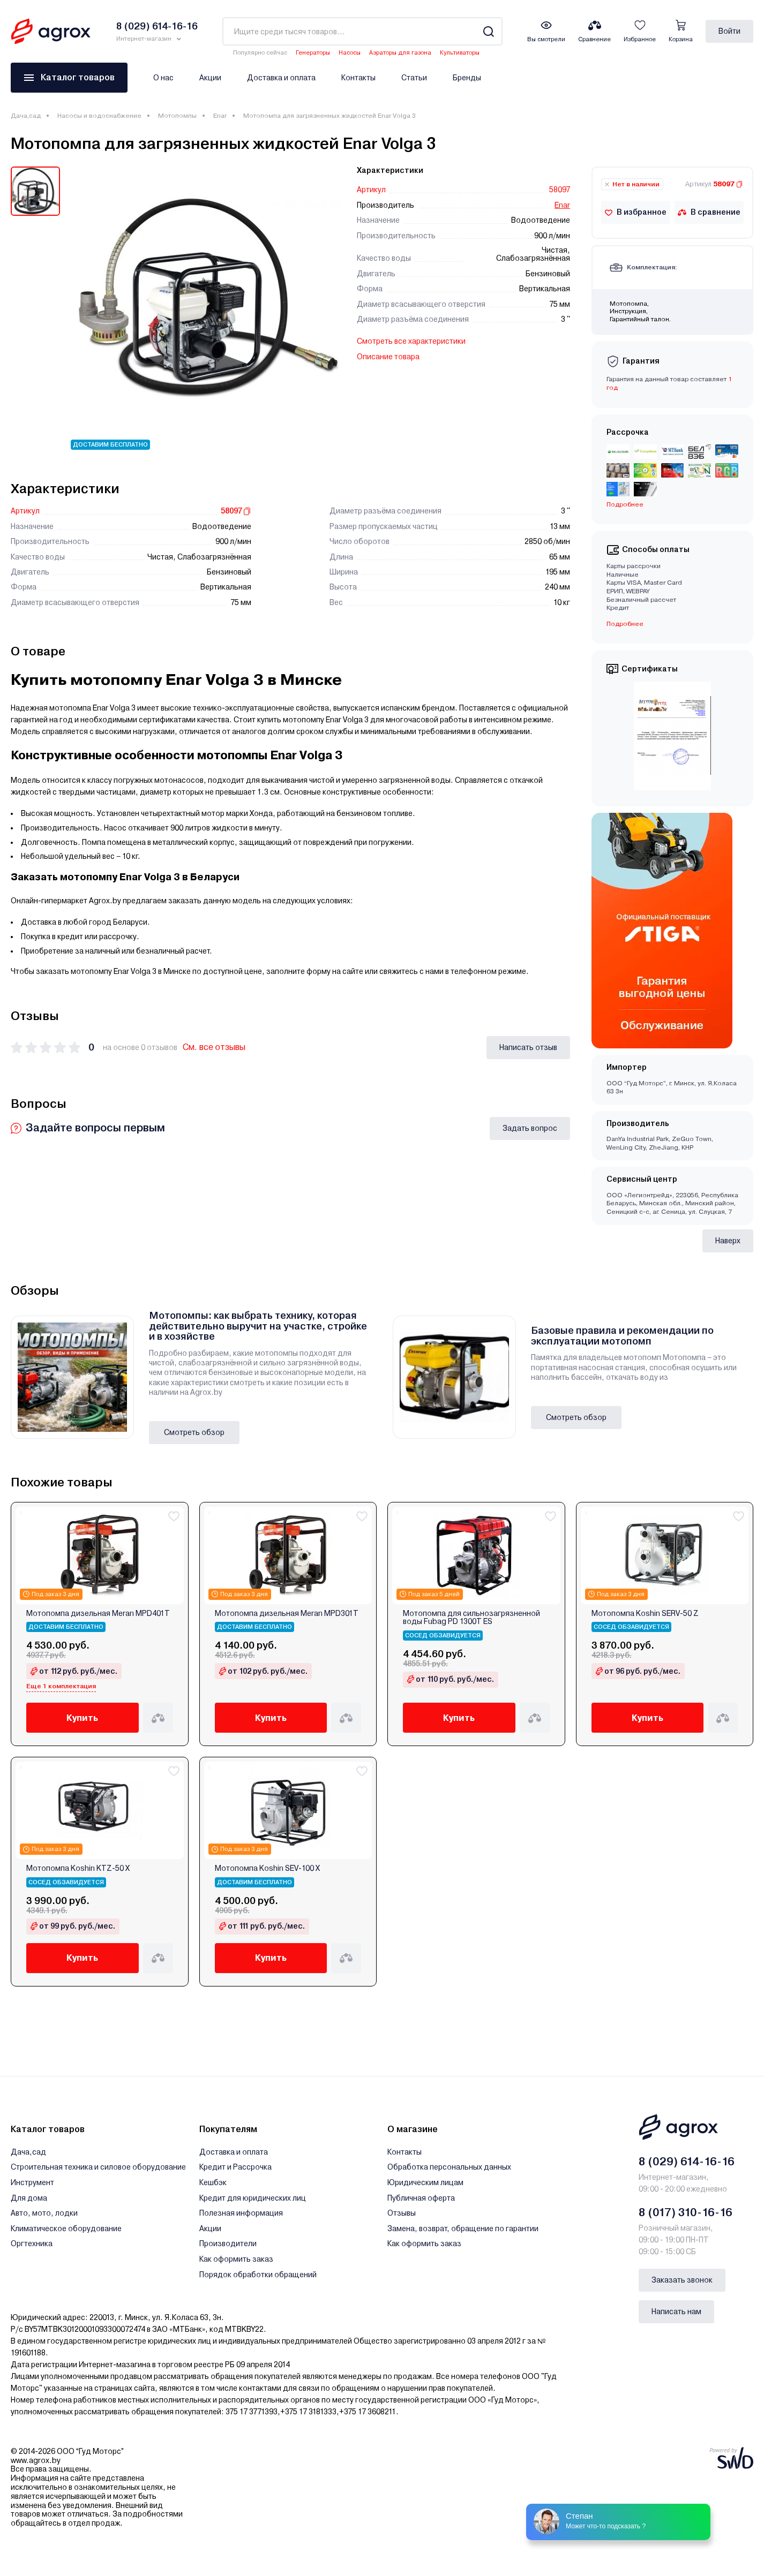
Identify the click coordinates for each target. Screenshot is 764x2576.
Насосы (350, 52)
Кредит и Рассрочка (235, 2167)
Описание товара (388, 356)
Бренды (467, 77)
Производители (228, 2243)
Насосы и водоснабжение (99, 115)
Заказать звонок (682, 2280)
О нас (163, 77)
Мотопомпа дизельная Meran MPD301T (286, 1614)
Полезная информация (241, 2213)
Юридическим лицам (425, 2182)
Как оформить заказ (236, 2259)
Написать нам (676, 2311)
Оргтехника (32, 2243)
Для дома (29, 2198)
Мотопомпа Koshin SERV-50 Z (645, 1614)
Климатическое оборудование (66, 2228)
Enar (220, 115)
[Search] (488, 31)
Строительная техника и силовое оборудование (98, 2167)
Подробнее (624, 504)
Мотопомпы (177, 115)
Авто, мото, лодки (44, 2213)
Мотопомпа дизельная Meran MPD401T (98, 1614)
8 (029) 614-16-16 (687, 2161)
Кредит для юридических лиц (252, 2198)
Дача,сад (26, 115)
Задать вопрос (530, 1128)
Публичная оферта (421, 2198)
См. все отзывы (214, 1047)
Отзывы (401, 2213)
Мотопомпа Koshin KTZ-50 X (78, 1868)
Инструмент (32, 2182)
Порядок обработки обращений (258, 2274)
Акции (210, 77)
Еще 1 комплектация (61, 1686)
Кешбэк (213, 2182)
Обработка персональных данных (449, 2167)
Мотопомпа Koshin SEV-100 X (267, 1868)
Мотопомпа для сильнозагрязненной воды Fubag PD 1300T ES (471, 1618)
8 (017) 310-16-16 (685, 2212)
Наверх (727, 1240)
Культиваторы (460, 52)
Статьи (414, 77)
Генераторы (313, 52)
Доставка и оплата (281, 77)
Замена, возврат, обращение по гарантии (462, 2228)
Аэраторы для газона (400, 52)
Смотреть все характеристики (411, 341)
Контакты (358, 77)
